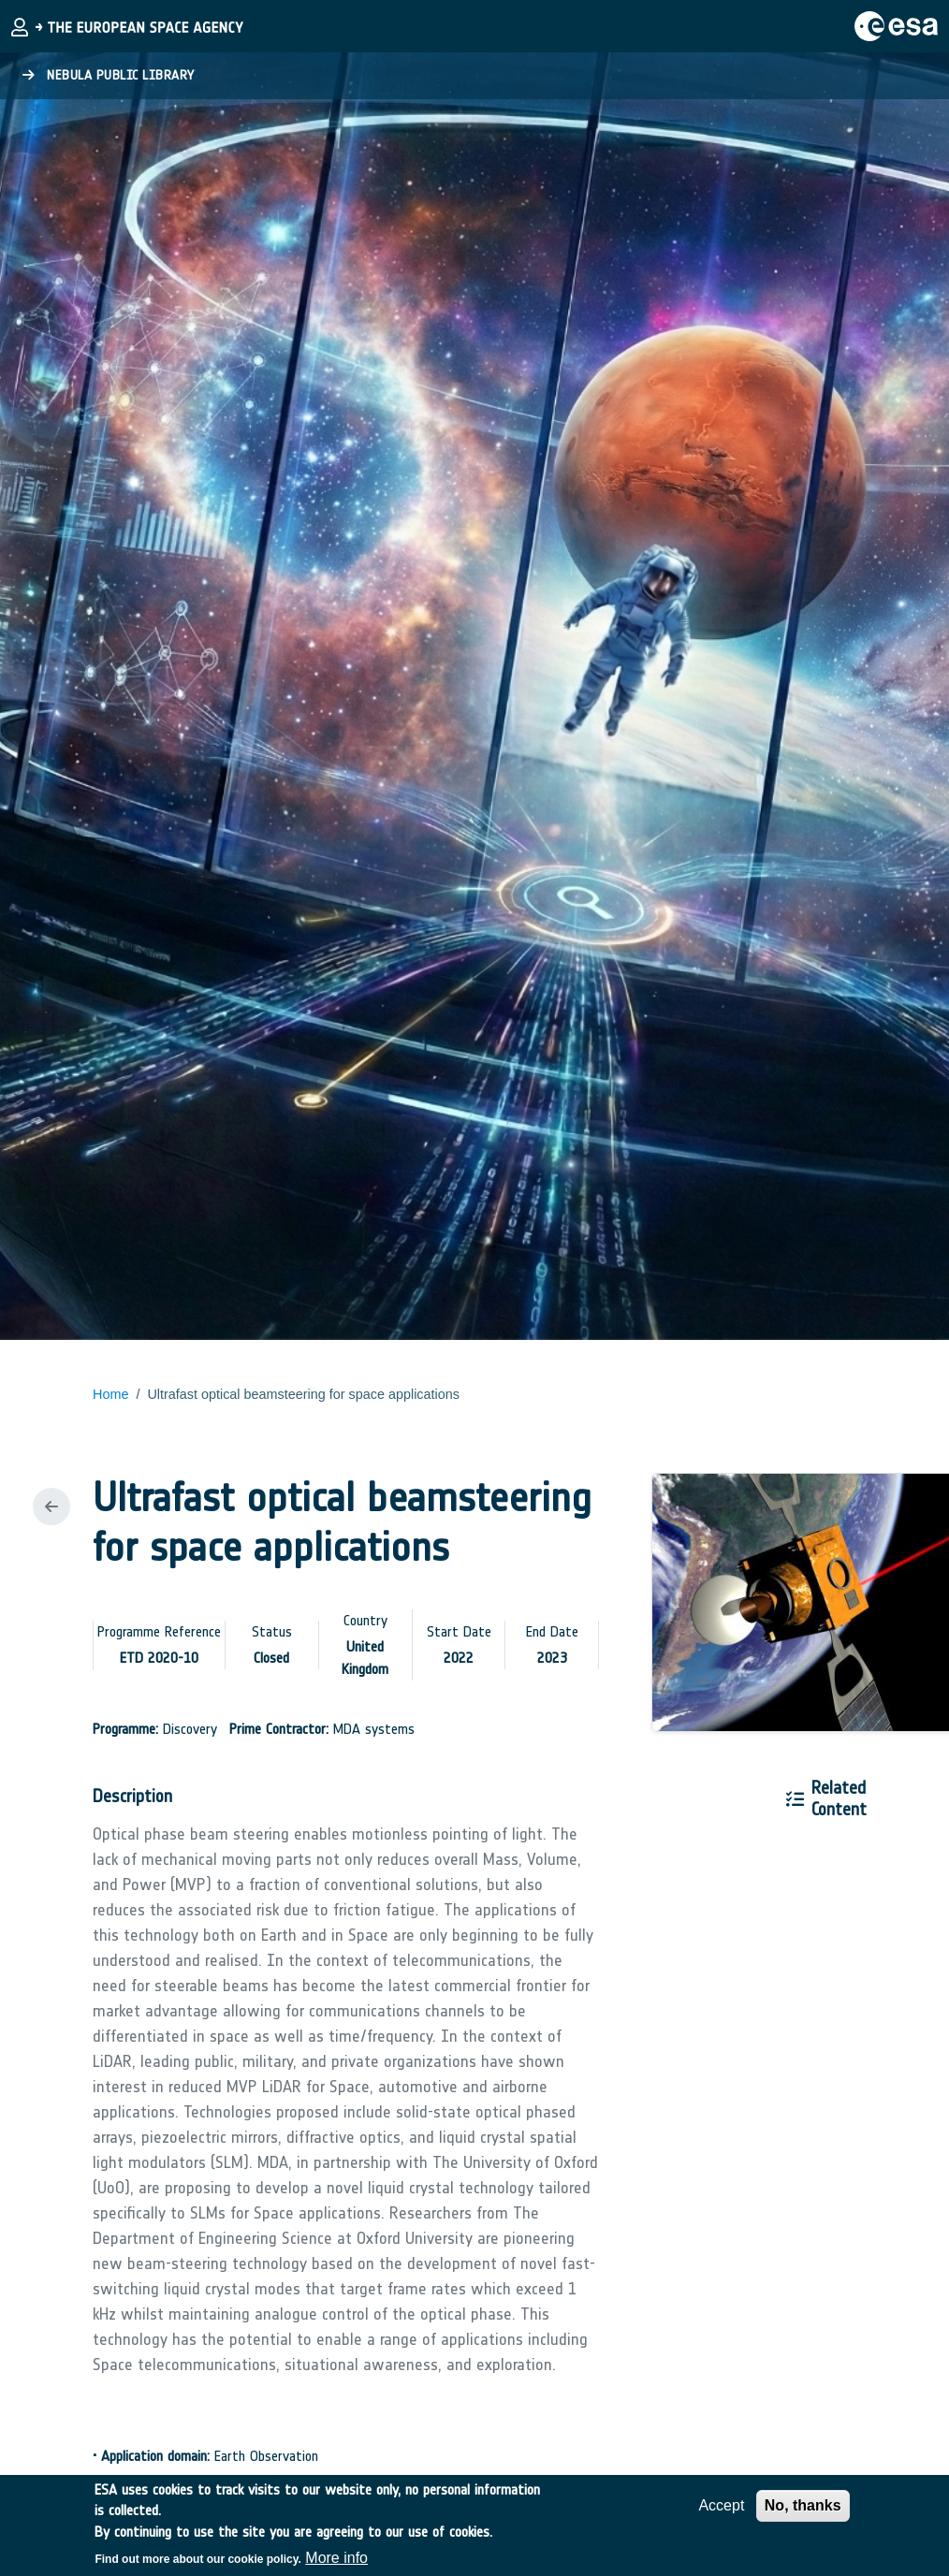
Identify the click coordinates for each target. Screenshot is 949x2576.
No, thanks (803, 2513)
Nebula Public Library (108, 75)
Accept (721, 2513)
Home (110, 1394)
